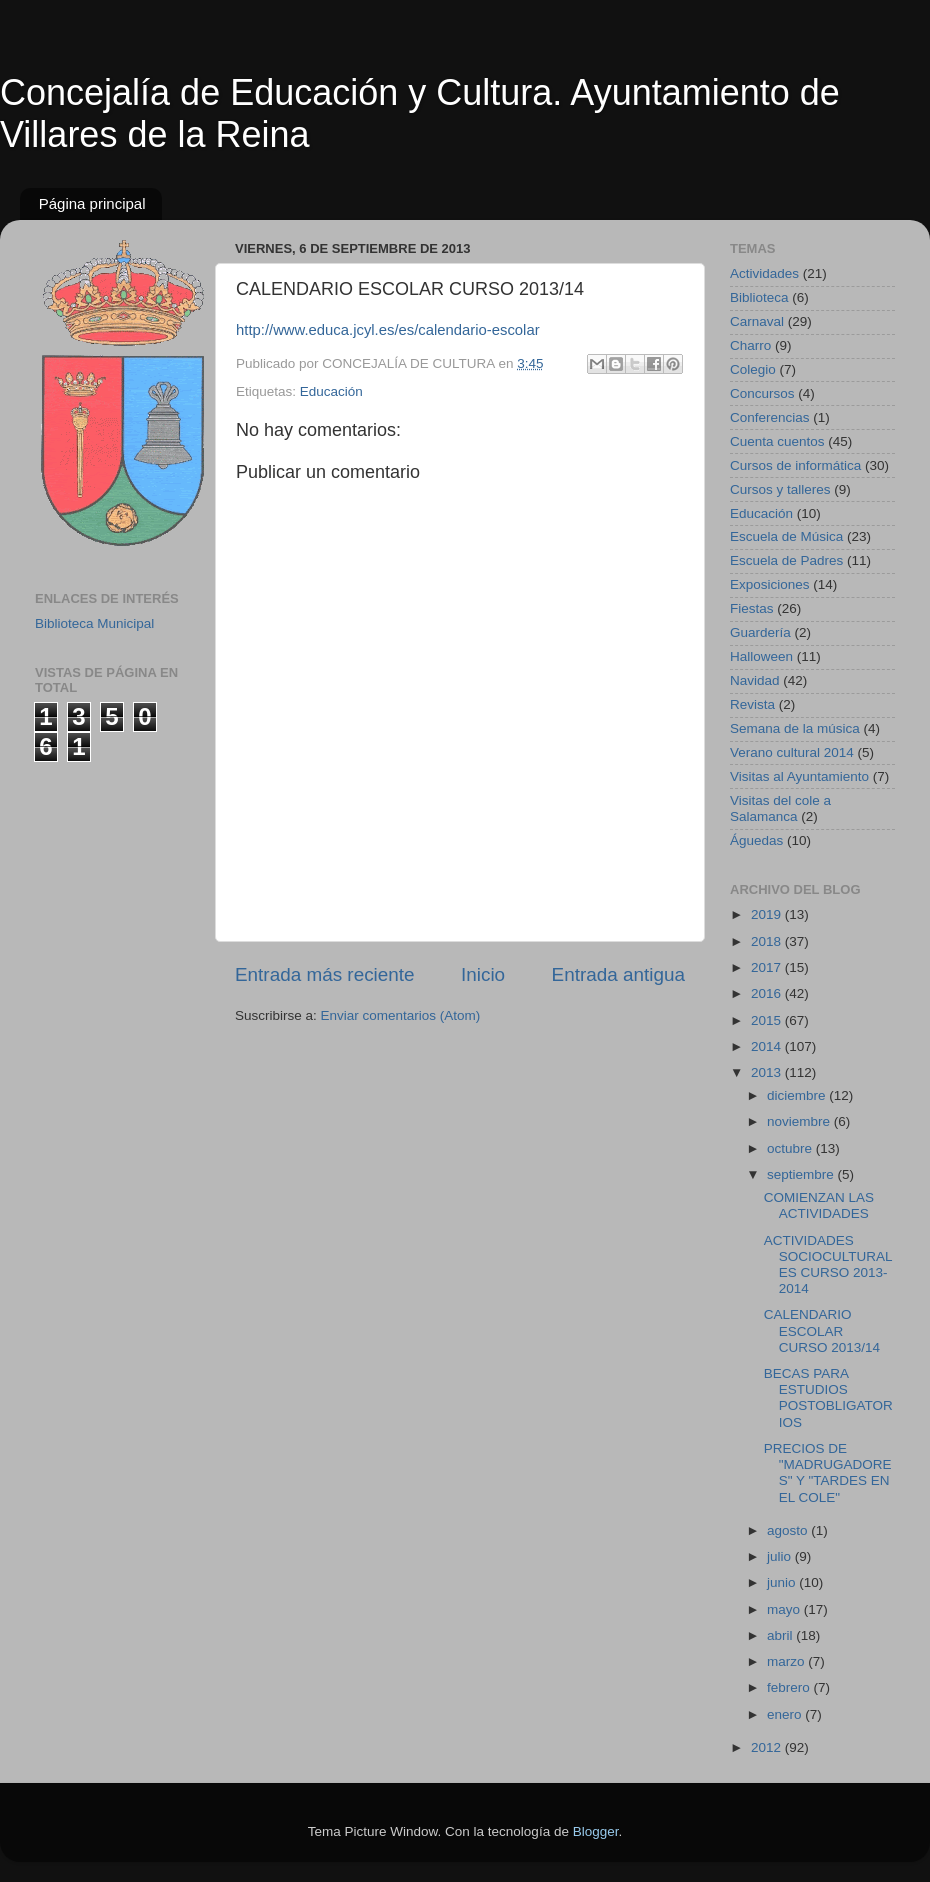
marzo (787, 1661)
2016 (768, 993)
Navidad (755, 680)
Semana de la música (795, 728)
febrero (790, 1687)
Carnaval (757, 321)
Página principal (92, 203)
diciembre (798, 1095)
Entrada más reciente (325, 974)
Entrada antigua (618, 974)
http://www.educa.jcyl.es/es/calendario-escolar (388, 330)
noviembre (800, 1121)
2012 (768, 1747)
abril (781, 1635)
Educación (331, 391)
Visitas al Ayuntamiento (799, 776)
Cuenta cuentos (777, 441)
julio (781, 1556)
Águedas (756, 840)
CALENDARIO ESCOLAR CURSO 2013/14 (822, 1330)
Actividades (764, 273)
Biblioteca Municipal (94, 623)
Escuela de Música (786, 536)
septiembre (802, 1174)
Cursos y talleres (780, 489)
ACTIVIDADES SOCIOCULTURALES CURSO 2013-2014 (828, 1265)
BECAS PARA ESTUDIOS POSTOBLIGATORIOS (828, 1398)
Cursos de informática (795, 465)
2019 (768, 914)
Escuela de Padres (786, 560)
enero (786, 1714)
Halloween (761, 656)
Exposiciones (770, 584)
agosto (789, 1530)
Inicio (483, 974)
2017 (768, 967)
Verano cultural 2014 (792, 752)
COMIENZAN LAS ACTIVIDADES (819, 1205)
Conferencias (770, 417)
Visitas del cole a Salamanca (780, 808)
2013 (768, 1072)
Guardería (760, 632)
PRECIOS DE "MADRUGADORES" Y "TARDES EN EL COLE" (828, 1473)
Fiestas (752, 608)
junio (783, 1582)
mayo (785, 1609)
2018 (768, 941)
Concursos (762, 393)
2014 (768, 1046)
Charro (750, 345)
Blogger (596, 1831)
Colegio (753, 369)
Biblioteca (759, 297)
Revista (752, 704)
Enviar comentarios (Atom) (401, 1015)
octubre (791, 1148)
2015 (768, 1020)
